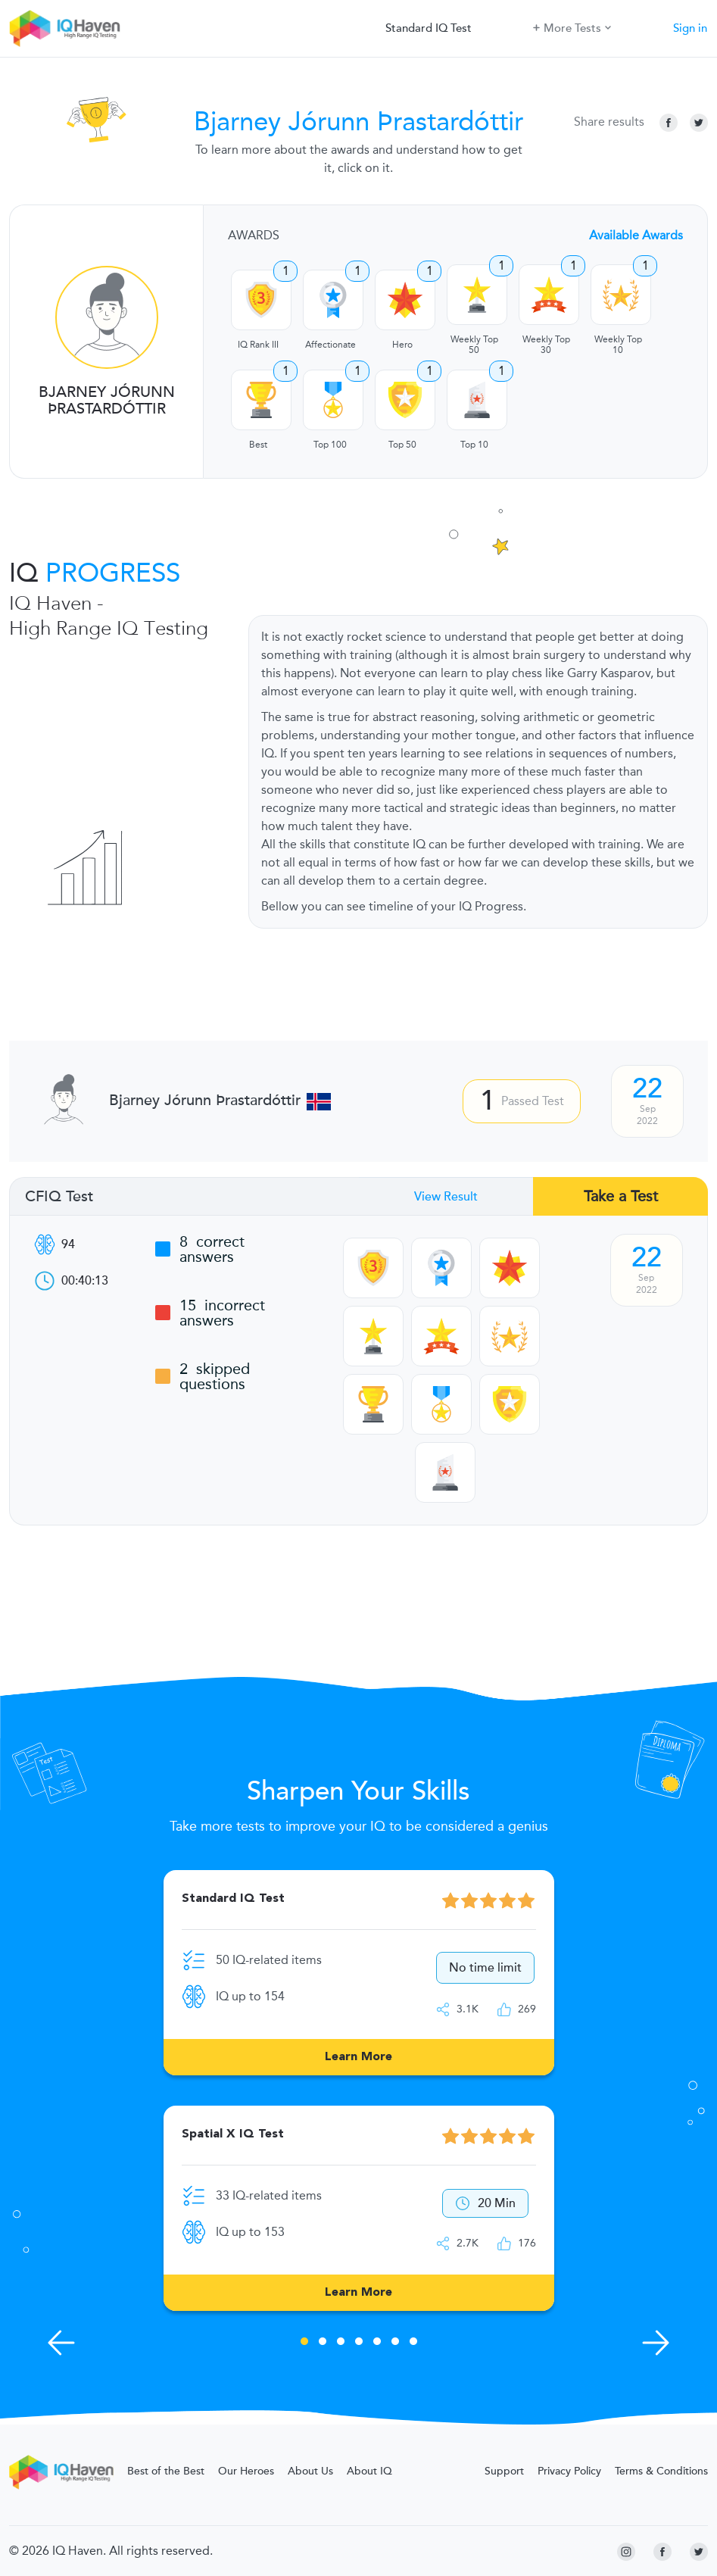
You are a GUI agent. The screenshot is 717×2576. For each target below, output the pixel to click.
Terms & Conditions (661, 2471)
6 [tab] (395, 2343)
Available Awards (636, 235)
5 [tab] (377, 2343)
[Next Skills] (656, 2342)
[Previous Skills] (61, 2342)
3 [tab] (340, 2343)
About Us (310, 2471)
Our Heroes (246, 2471)
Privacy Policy (569, 2471)
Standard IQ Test (428, 28)
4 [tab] (358, 2343)
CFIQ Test (59, 1197)
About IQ (369, 2471)
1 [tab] (304, 2343)
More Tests (572, 27)
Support (504, 2471)
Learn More (358, 2057)
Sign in (690, 28)
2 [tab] (322, 2343)
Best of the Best (165, 2471)
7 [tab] (413, 2343)
